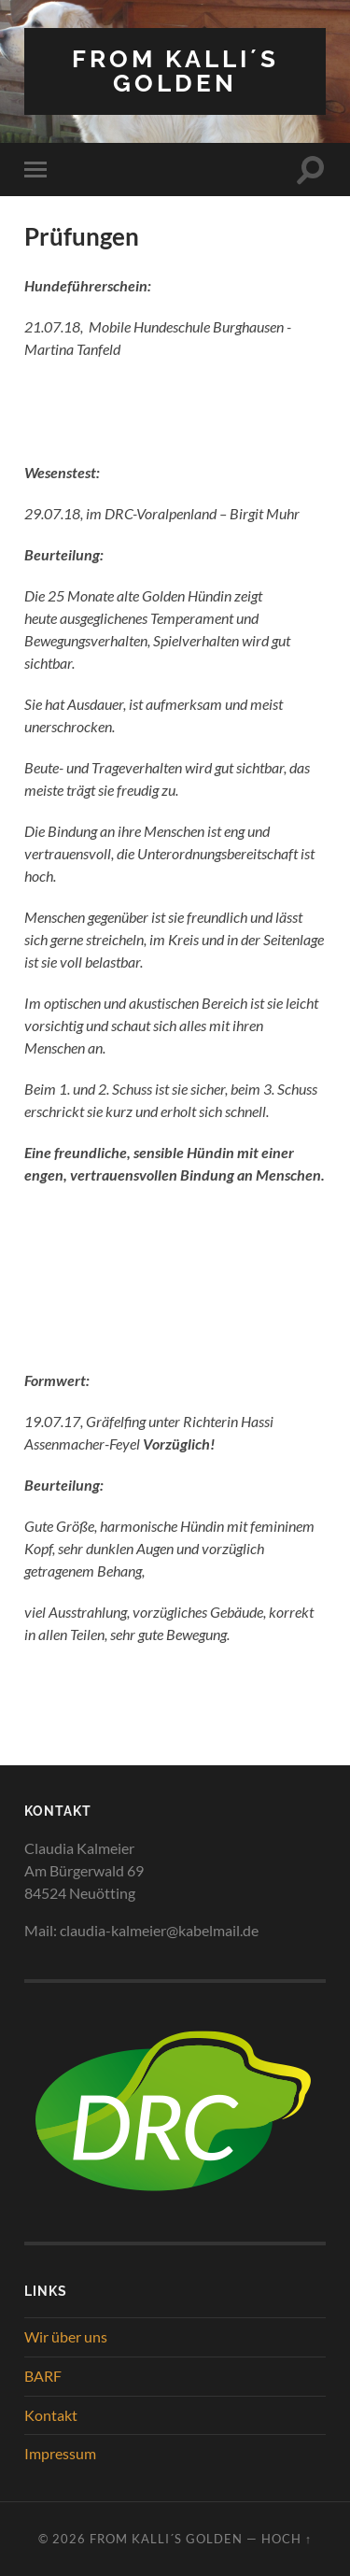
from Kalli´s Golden (175, 70)
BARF (43, 2376)
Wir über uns (65, 2336)
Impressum (60, 2453)
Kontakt (50, 2415)
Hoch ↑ (286, 2538)
